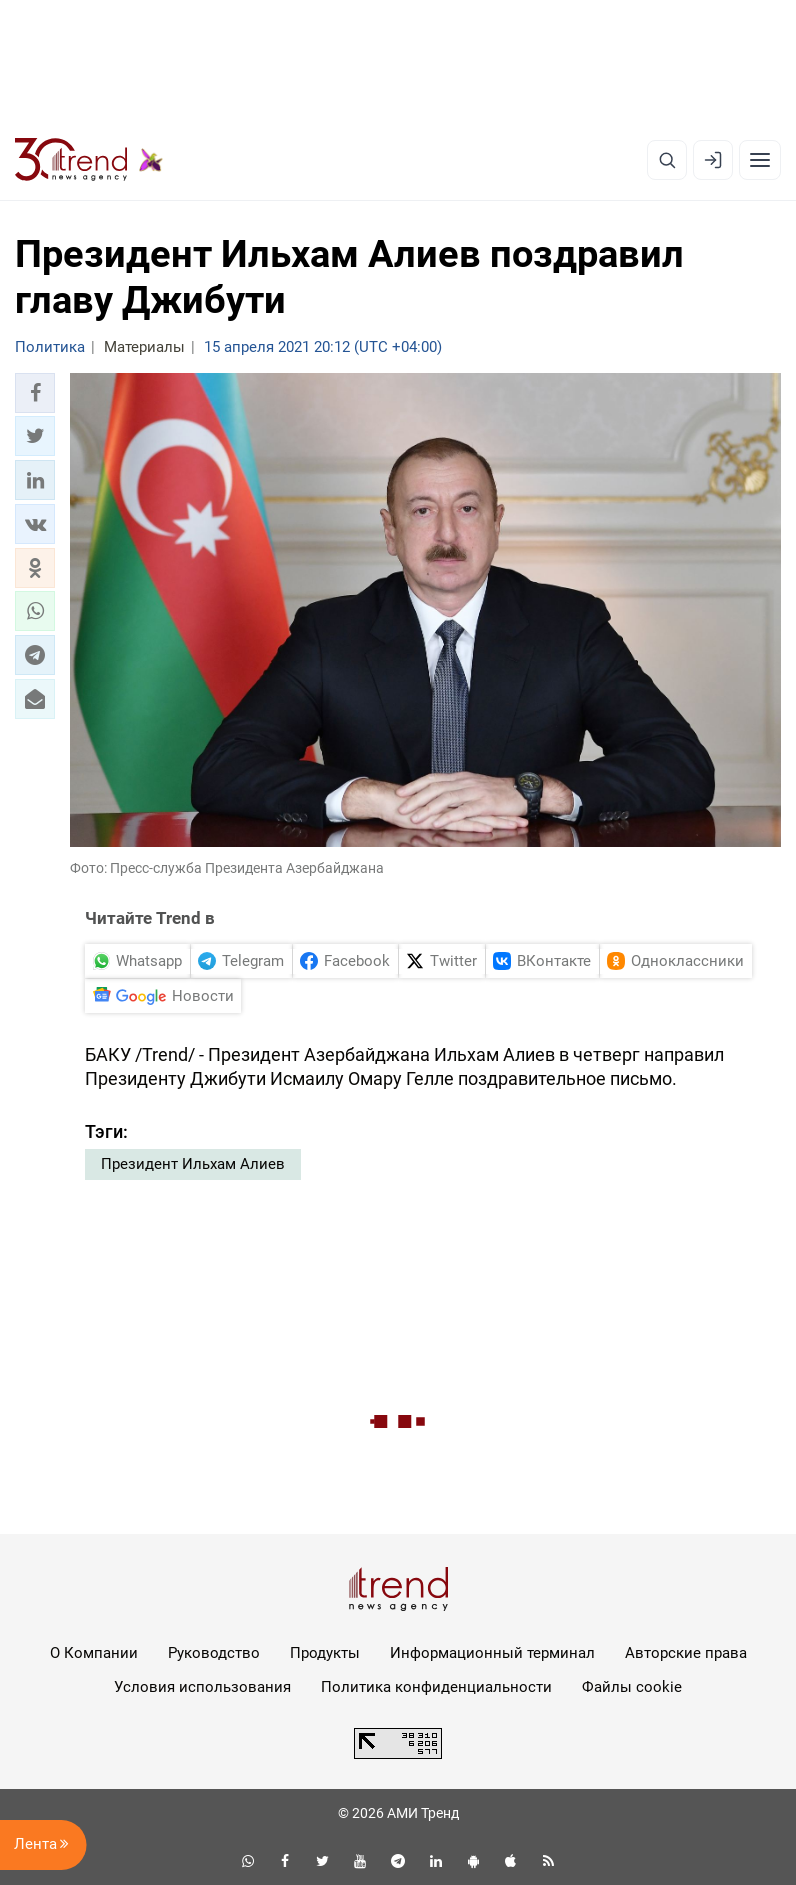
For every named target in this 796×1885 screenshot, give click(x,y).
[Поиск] (667, 160)
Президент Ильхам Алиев (193, 1164)
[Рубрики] (760, 160)
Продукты (325, 1653)
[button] (35, 393)
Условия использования (202, 1687)
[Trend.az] (89, 160)
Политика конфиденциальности (436, 1687)
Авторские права (686, 1653)
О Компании (94, 1653)
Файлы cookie (632, 1687)
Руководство (214, 1653)
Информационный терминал (492, 1653)
